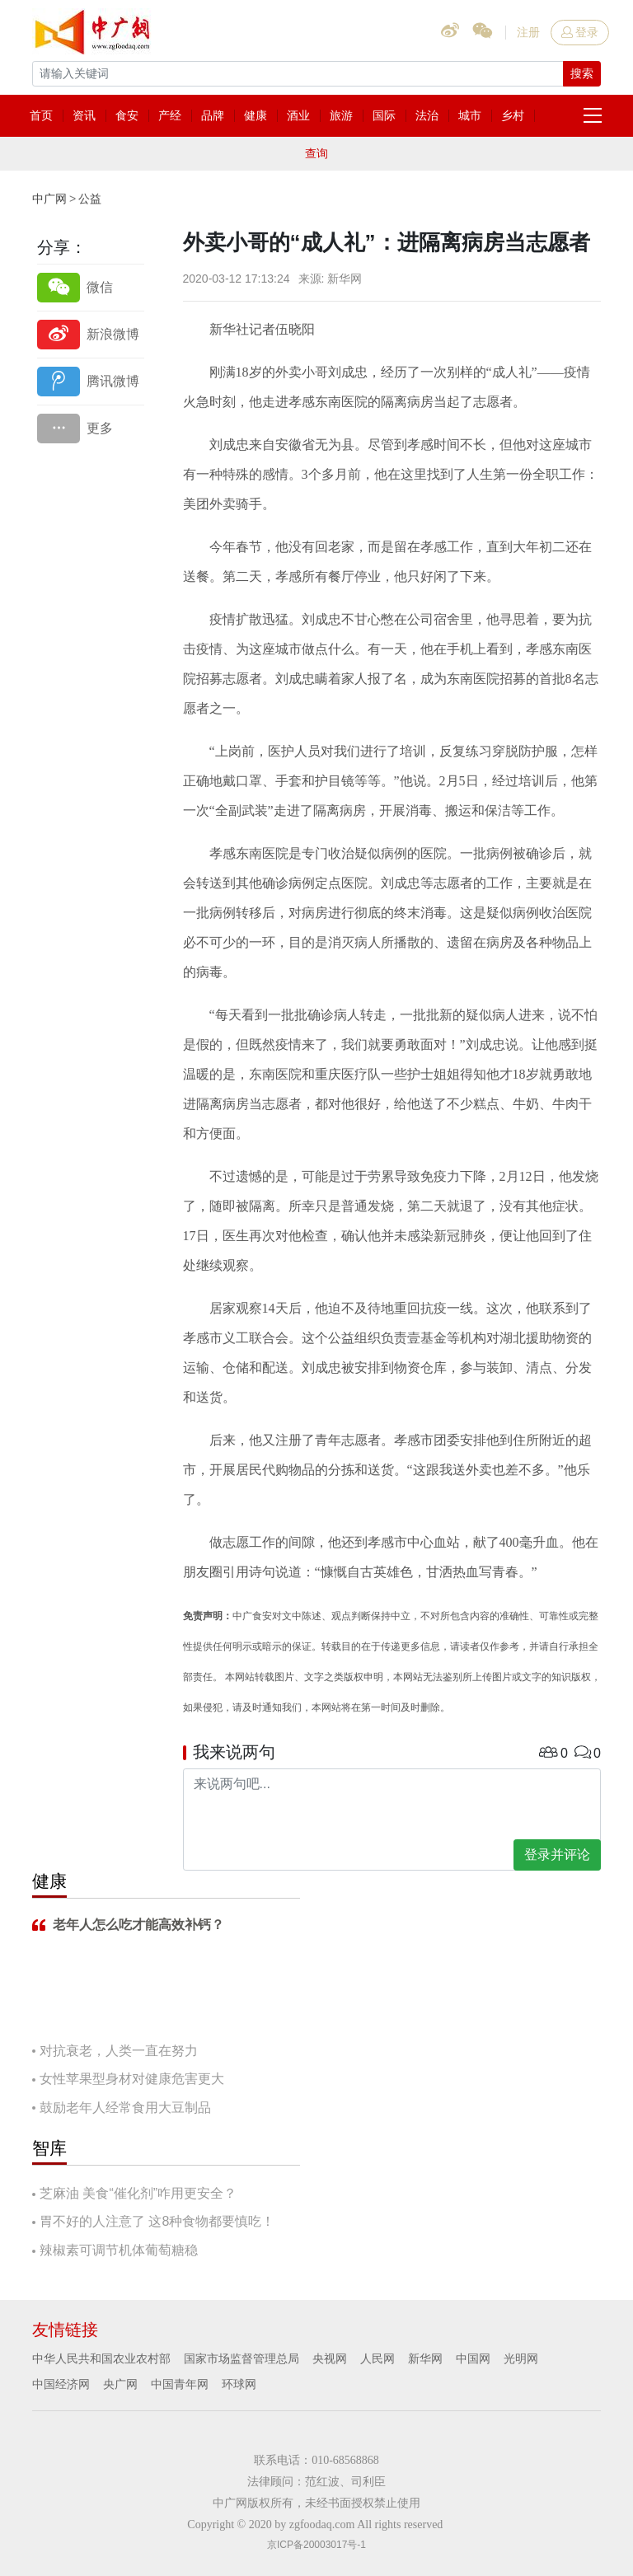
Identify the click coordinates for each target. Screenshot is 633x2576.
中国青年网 (180, 2384)
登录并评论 (557, 1855)
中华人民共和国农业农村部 (101, 2358)
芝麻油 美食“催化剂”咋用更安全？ (138, 2193)
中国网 (473, 2358)
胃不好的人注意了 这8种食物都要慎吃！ (157, 2221)
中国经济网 (61, 2384)
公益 (89, 198)
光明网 (521, 2358)
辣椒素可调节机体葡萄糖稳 (119, 2250)
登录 (579, 32)
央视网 (329, 2358)
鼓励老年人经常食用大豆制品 (125, 2108)
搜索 (581, 73)
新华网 (425, 2358)
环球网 (239, 2384)
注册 (528, 32)
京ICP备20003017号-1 (316, 2544)
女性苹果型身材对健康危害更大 (132, 2079)
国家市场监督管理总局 (241, 2358)
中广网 (49, 198)
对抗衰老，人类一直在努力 (119, 2051)
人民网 (377, 2358)
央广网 (120, 2384)
